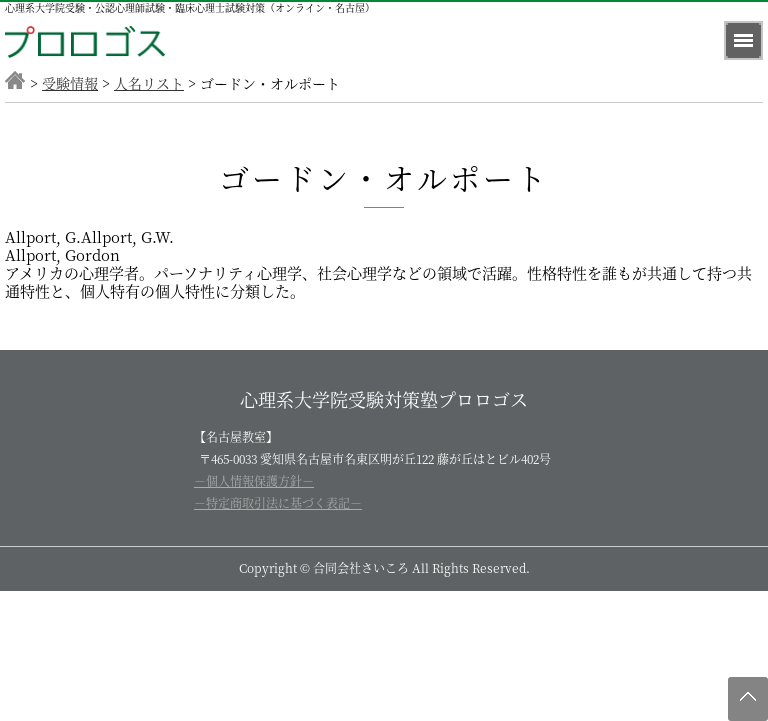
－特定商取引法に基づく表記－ (278, 502)
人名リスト (149, 83)
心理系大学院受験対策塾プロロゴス (384, 399)
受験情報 (70, 83)
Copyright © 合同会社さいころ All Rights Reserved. (384, 567)
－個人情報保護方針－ (254, 480)
